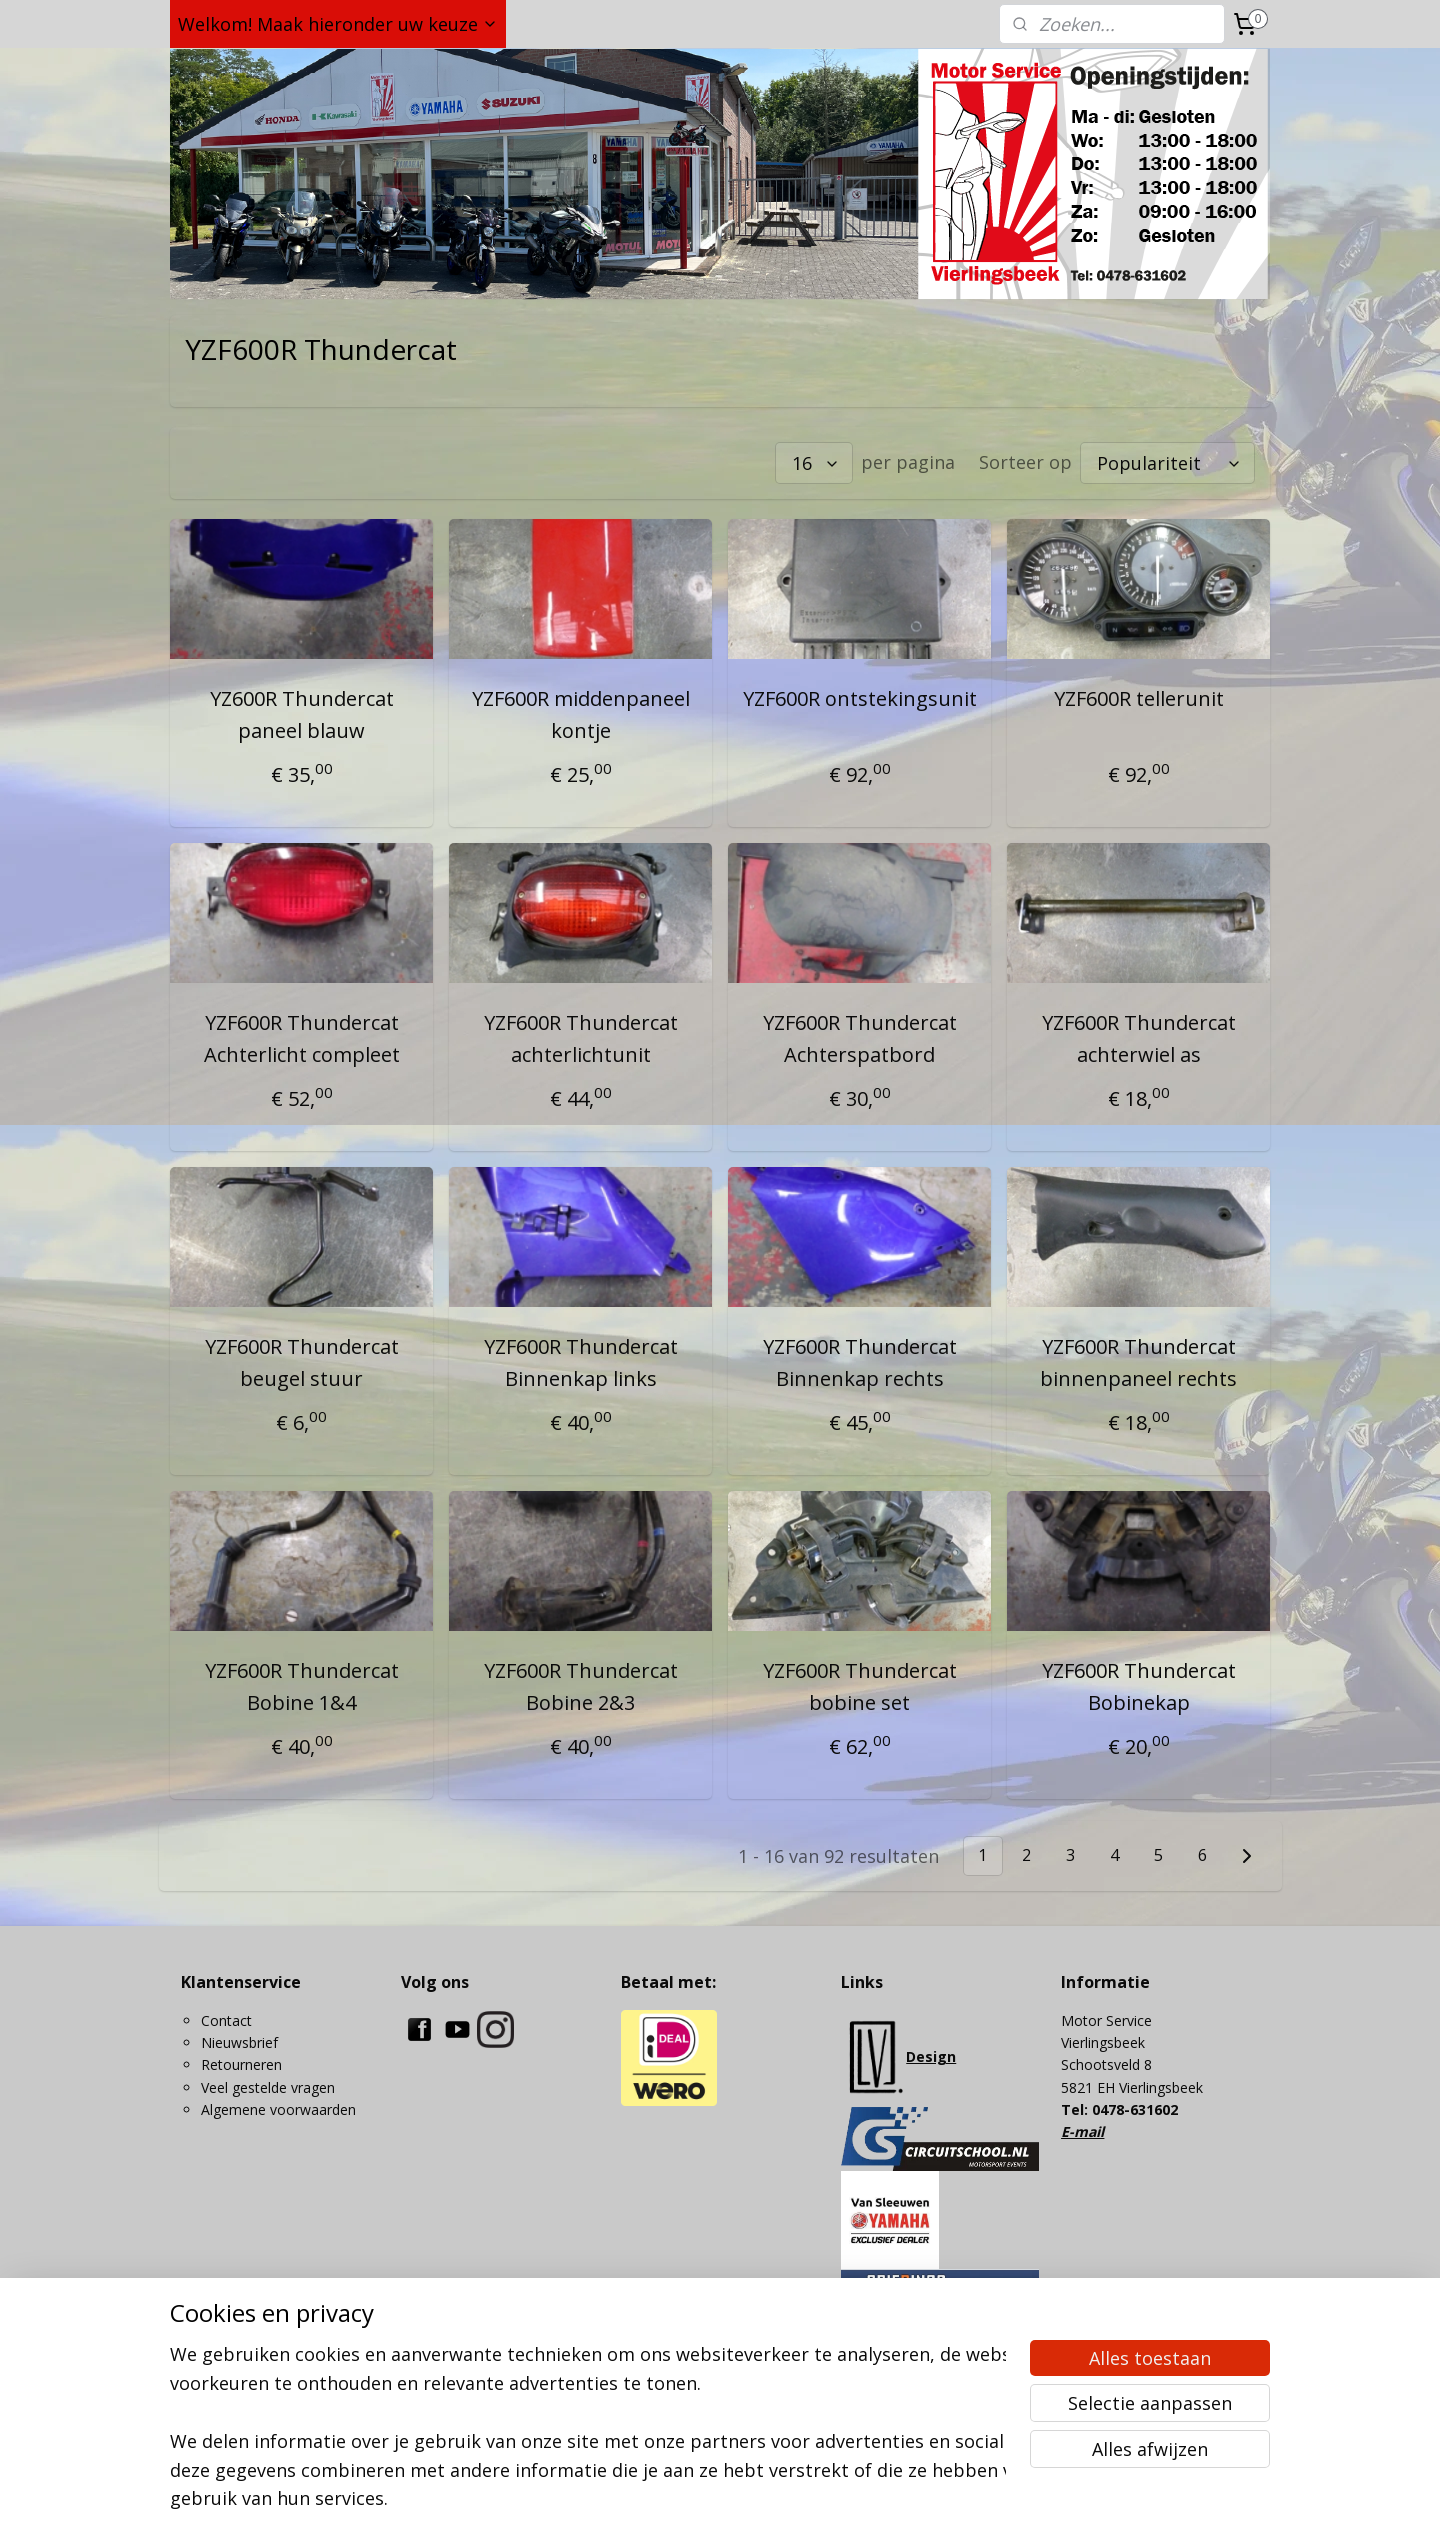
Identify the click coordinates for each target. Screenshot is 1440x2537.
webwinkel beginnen (802, 2500)
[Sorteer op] (1167, 463)
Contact (226, 2020)
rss (725, 2500)
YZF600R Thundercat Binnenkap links (580, 1362)
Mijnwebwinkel (976, 2500)
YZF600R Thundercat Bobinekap (1139, 1686)
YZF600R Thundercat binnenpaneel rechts (1138, 1362)
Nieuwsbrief (239, 2042)
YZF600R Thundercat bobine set (860, 1686)
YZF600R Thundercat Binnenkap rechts (860, 1362)
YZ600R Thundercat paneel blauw (301, 714)
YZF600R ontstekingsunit (860, 698)
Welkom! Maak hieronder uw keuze (338, 24)
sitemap (683, 2500)
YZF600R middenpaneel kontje (580, 714)
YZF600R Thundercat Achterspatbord (860, 1038)
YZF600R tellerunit (1139, 698)
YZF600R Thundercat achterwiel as (1139, 1038)
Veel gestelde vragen (268, 2087)
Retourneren (241, 2064)
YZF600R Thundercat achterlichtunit (580, 1038)
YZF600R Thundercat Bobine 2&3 (580, 1686)
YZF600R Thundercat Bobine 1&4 (301, 1686)
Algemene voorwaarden (278, 2109)
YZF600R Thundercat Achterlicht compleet (301, 1038)
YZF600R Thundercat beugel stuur (301, 1362)
